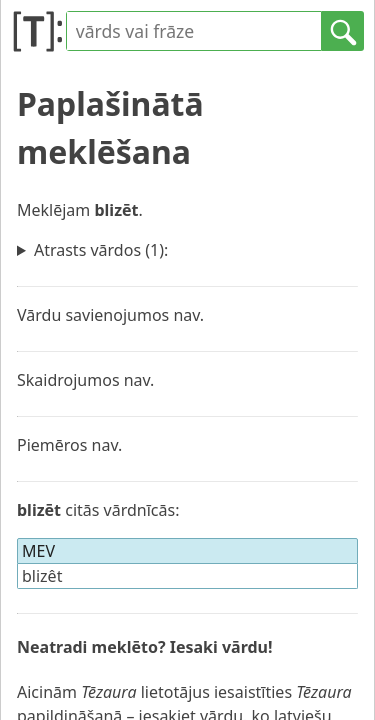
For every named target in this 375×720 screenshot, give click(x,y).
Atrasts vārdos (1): (101, 250)
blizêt (42, 576)
